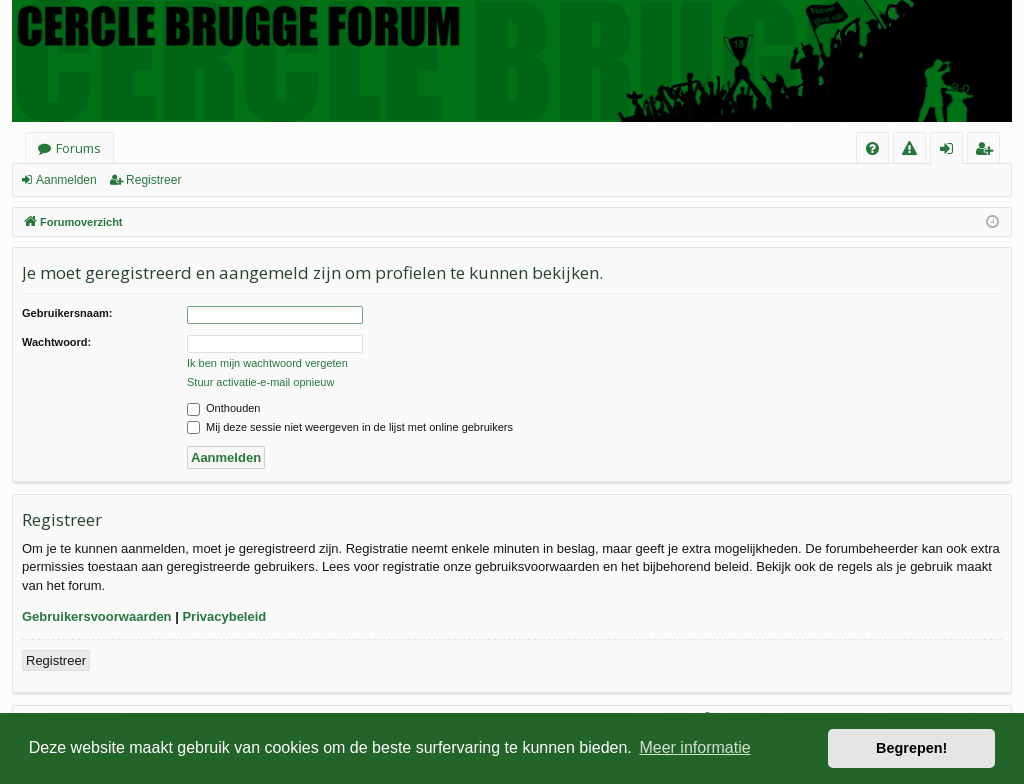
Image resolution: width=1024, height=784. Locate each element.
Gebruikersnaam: (67, 313)
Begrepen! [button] (911, 748)
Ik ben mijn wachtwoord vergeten (267, 363)
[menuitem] (872, 148)
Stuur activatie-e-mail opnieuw (260, 382)
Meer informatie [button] (694, 747)
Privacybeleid (224, 616)
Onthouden (224, 408)
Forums (78, 148)
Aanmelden (66, 180)
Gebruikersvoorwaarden (97, 616)
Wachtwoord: (56, 342)
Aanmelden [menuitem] (952, 151)
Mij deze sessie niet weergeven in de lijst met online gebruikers (350, 427)
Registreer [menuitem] (987, 151)
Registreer (153, 180)
